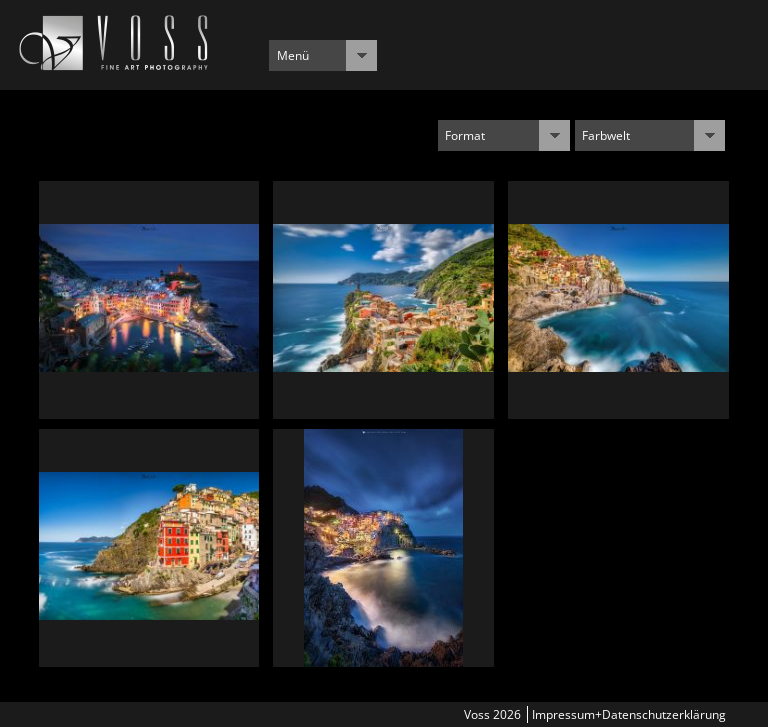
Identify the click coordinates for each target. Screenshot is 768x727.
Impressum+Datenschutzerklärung (629, 714)
